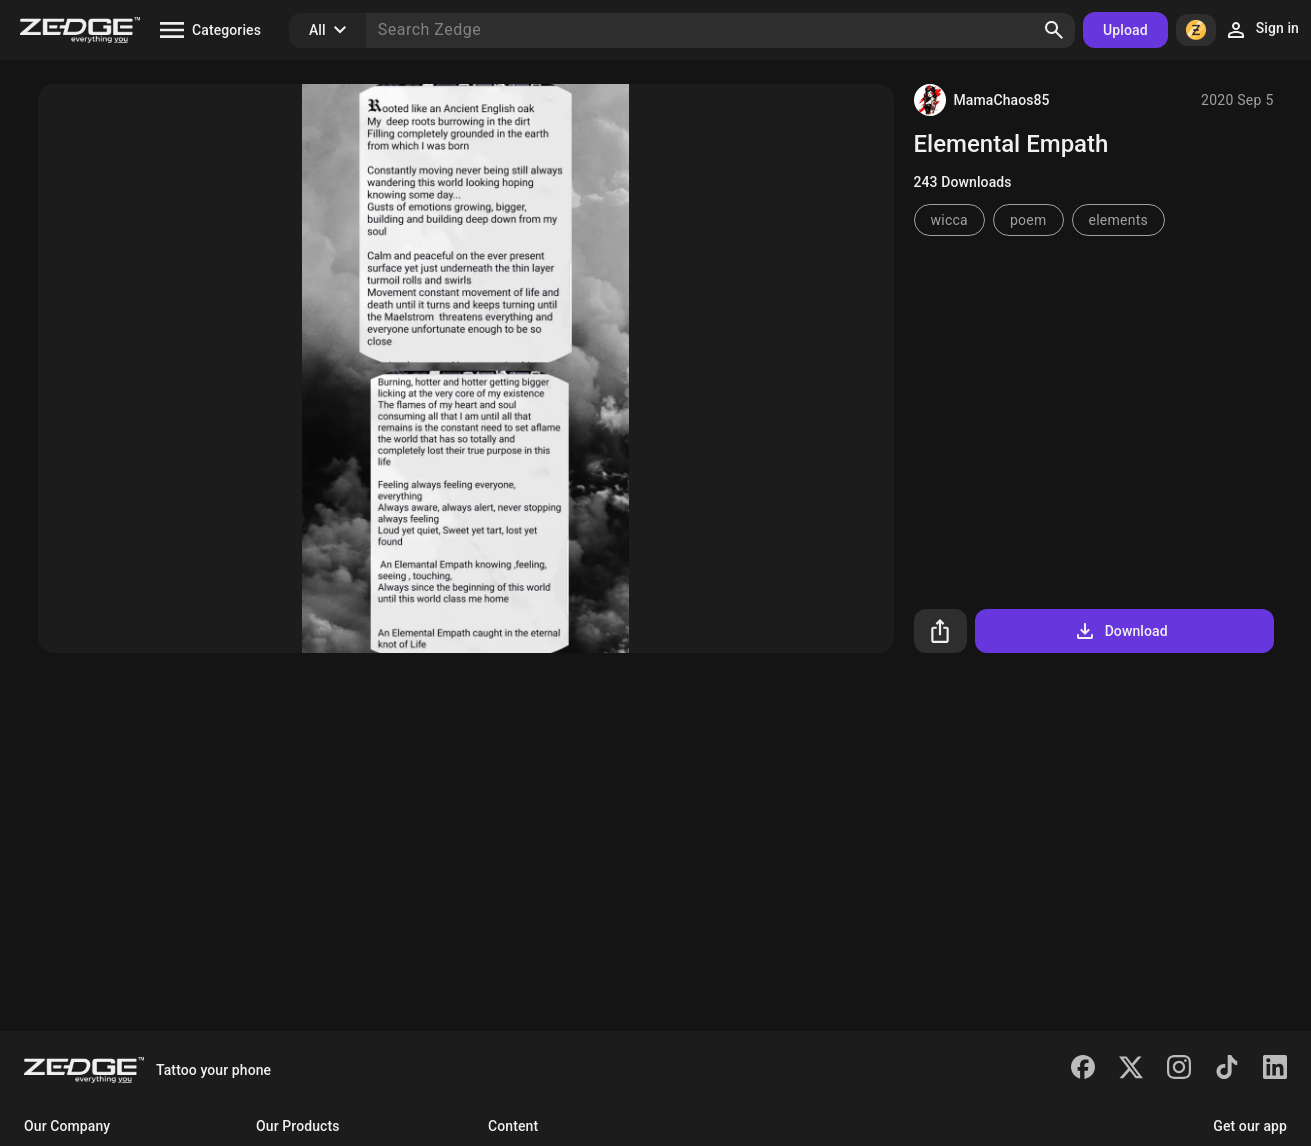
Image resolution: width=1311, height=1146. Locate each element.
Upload (1125, 30)
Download (1120, 631)
